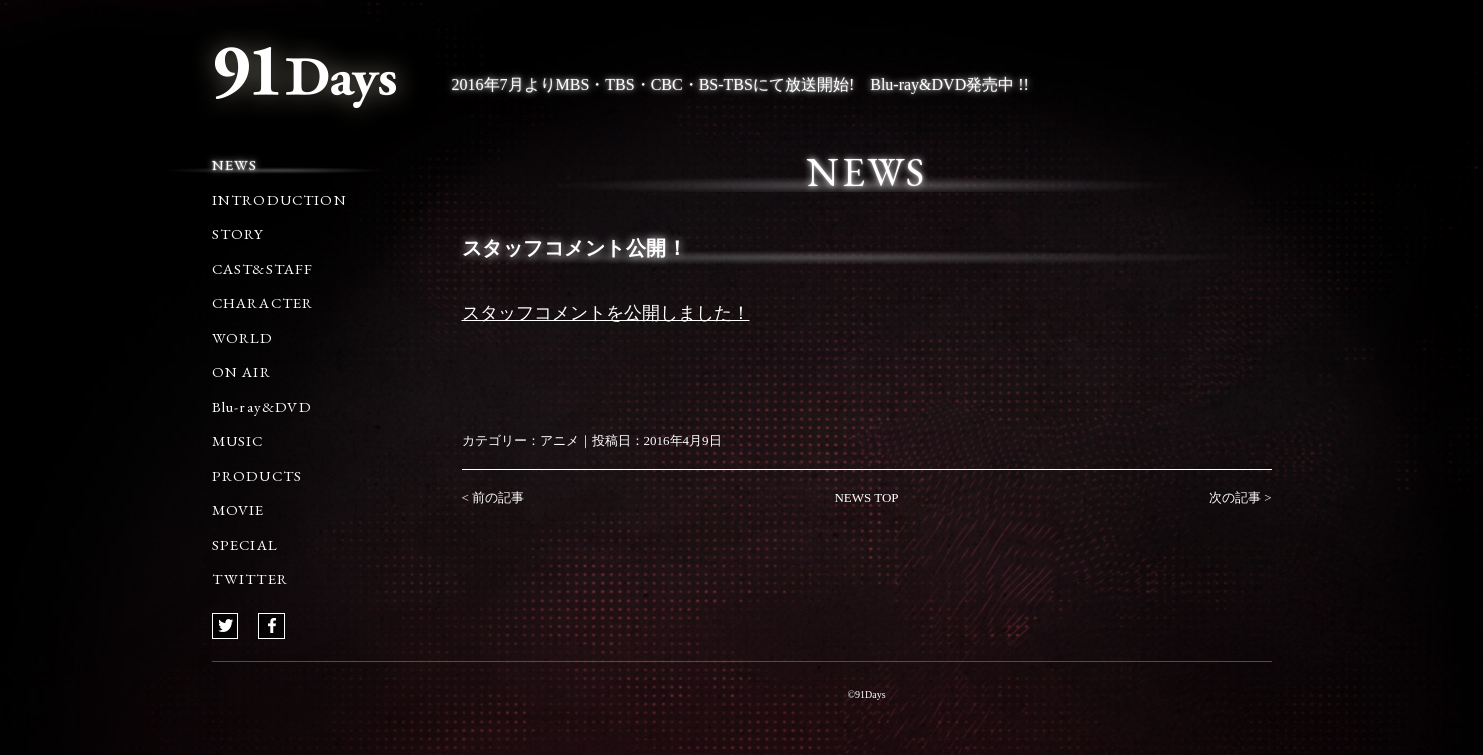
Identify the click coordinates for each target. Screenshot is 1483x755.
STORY (238, 233)
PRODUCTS (257, 475)
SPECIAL (245, 544)
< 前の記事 (493, 497)
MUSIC (238, 440)
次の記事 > (1240, 497)
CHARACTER (263, 302)
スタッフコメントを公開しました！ (606, 313)
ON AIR (241, 371)
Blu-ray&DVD (262, 406)
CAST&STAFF (263, 268)
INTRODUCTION (279, 199)
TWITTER (250, 578)
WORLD (243, 337)
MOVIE (238, 509)
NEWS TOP (866, 497)
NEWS (235, 164)
